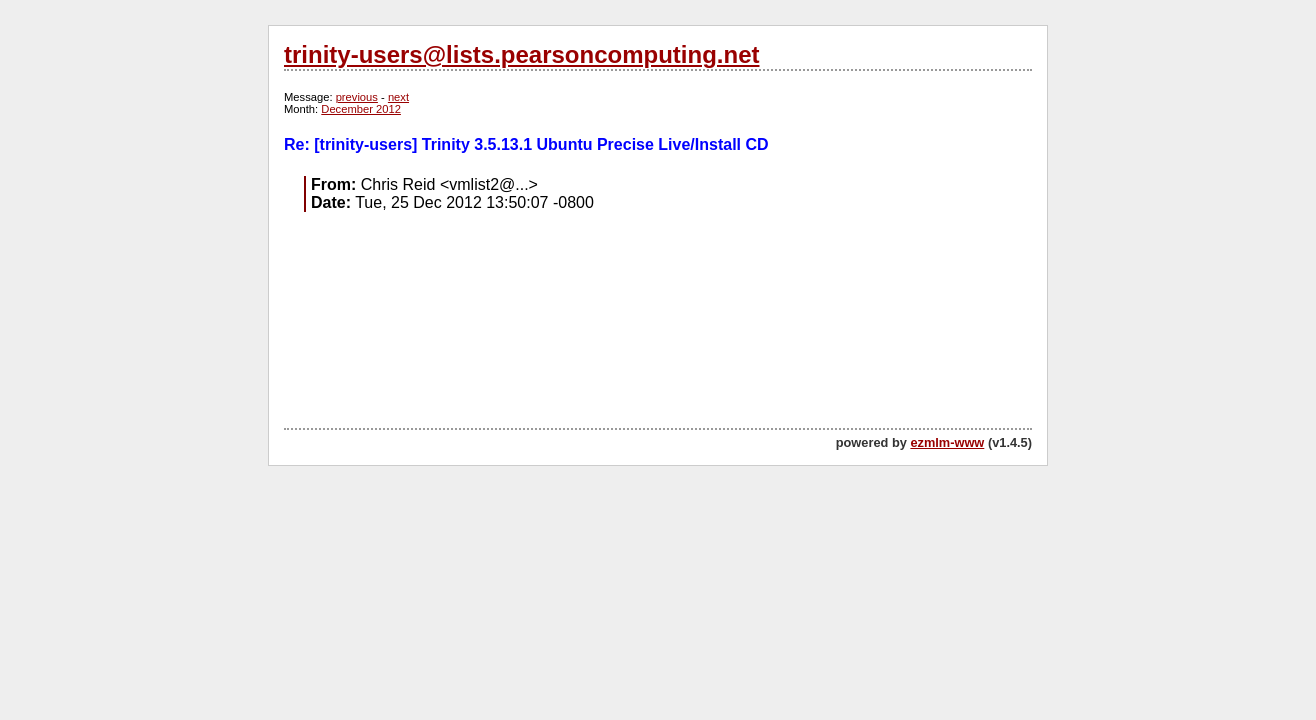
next (398, 97)
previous (357, 97)
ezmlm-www (947, 442)
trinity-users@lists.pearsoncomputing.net (521, 54)
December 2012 (361, 109)
